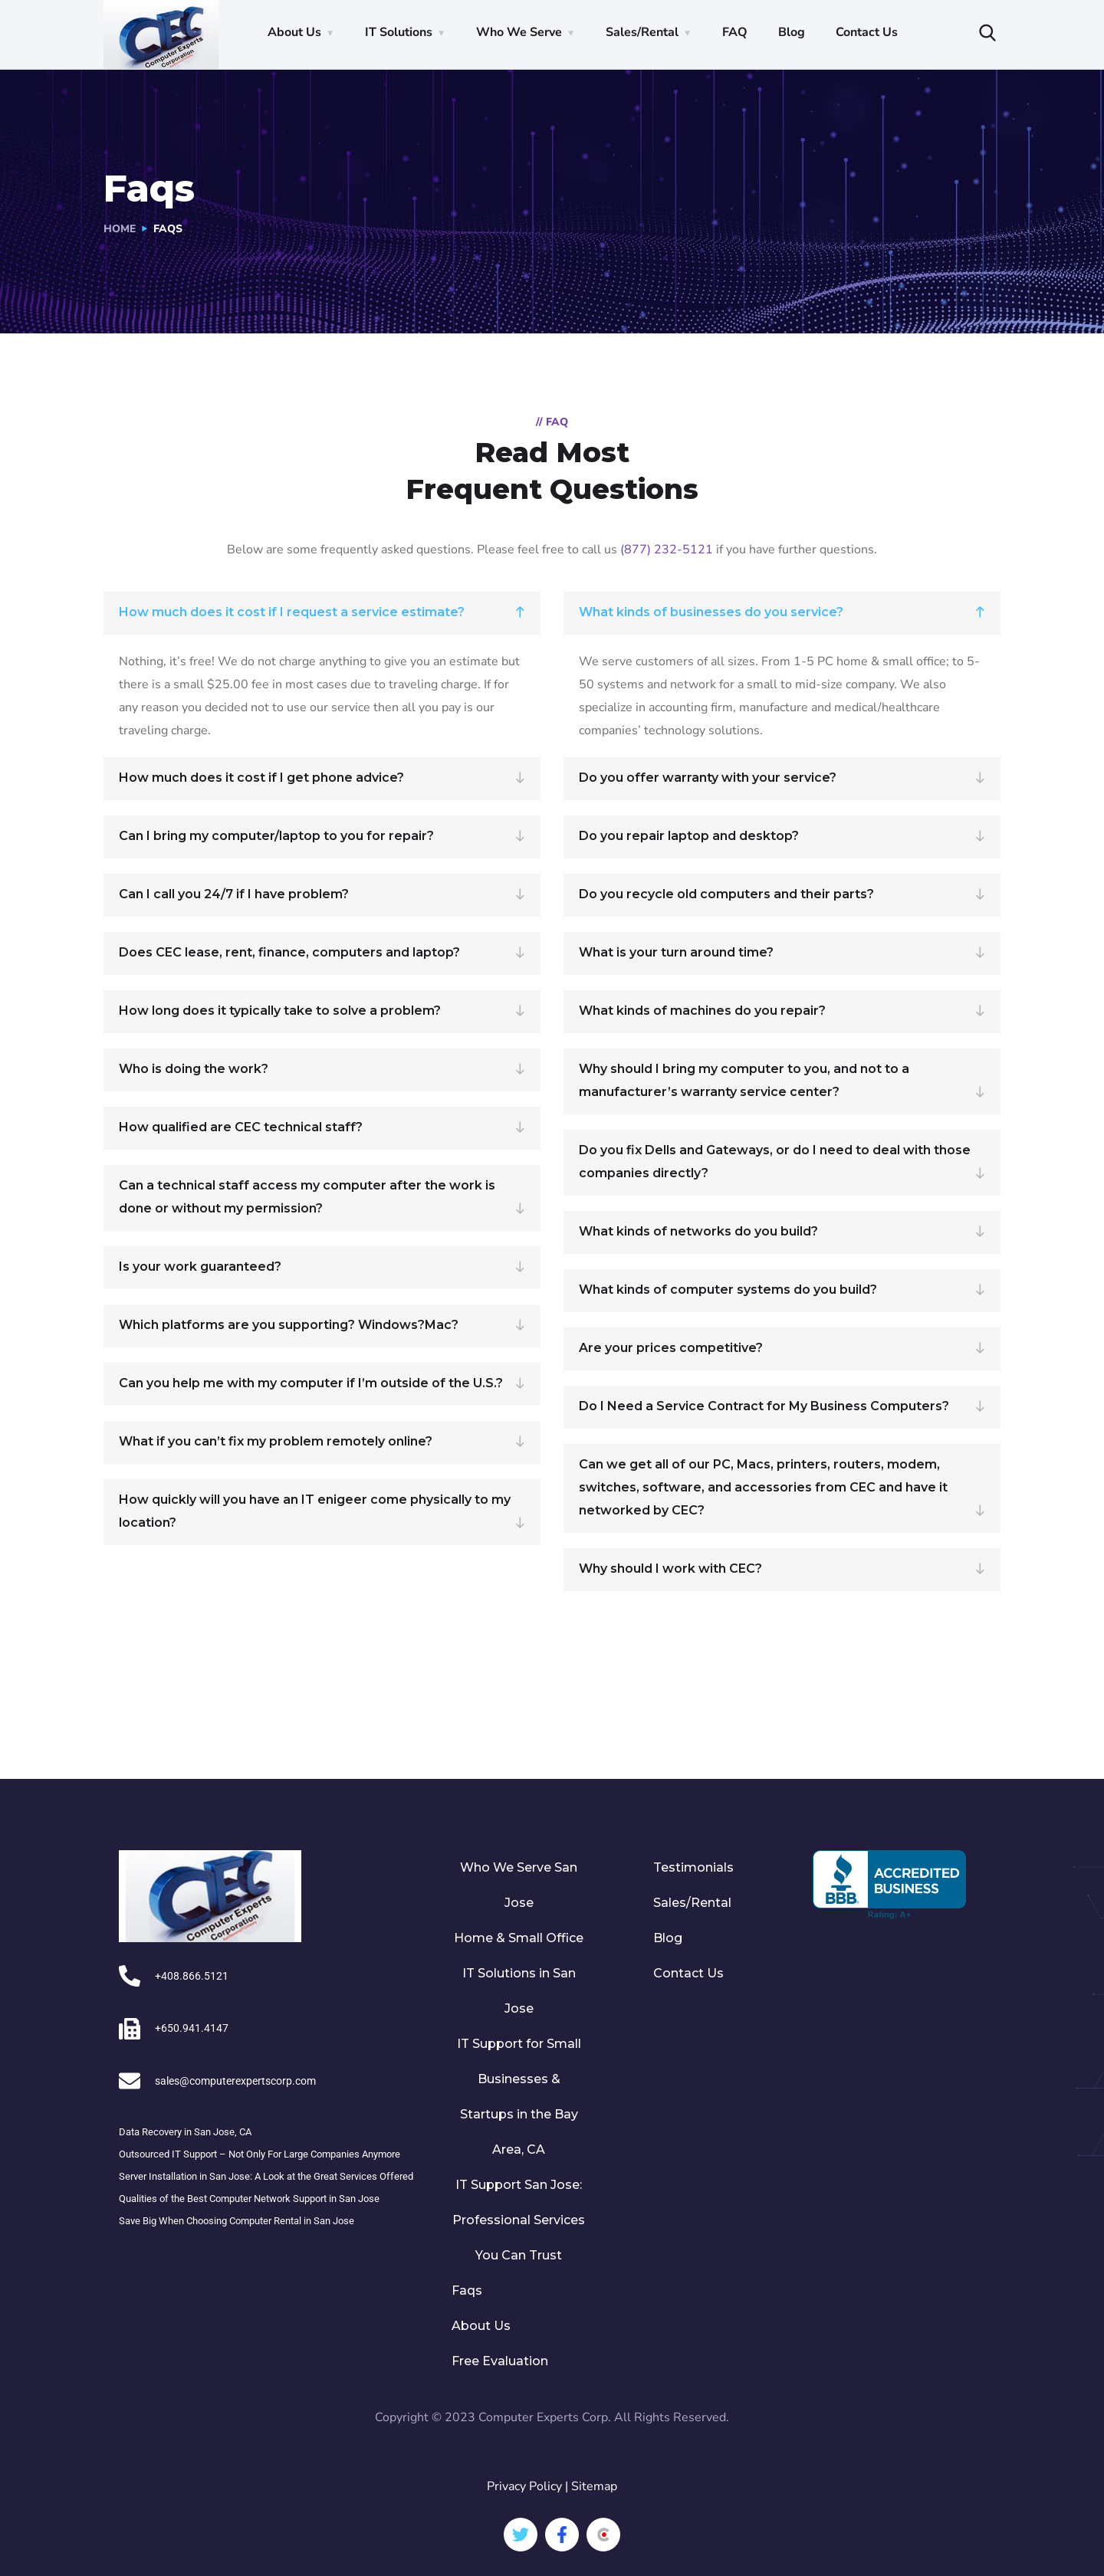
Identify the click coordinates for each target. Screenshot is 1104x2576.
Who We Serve (519, 32)
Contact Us (867, 32)
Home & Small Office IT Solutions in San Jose (518, 1973)
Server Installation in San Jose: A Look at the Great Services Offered (266, 2175)
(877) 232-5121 (666, 549)
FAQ (735, 32)
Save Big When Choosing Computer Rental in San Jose (236, 2220)
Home (120, 229)
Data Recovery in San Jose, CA (185, 2131)
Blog (791, 32)
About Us (294, 32)
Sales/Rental (642, 32)
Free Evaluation (500, 2361)
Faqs (467, 2290)
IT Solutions (398, 32)
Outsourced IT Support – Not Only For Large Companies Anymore (259, 2153)
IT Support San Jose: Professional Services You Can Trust (518, 2220)
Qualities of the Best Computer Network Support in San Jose (249, 2198)
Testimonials (693, 1867)
